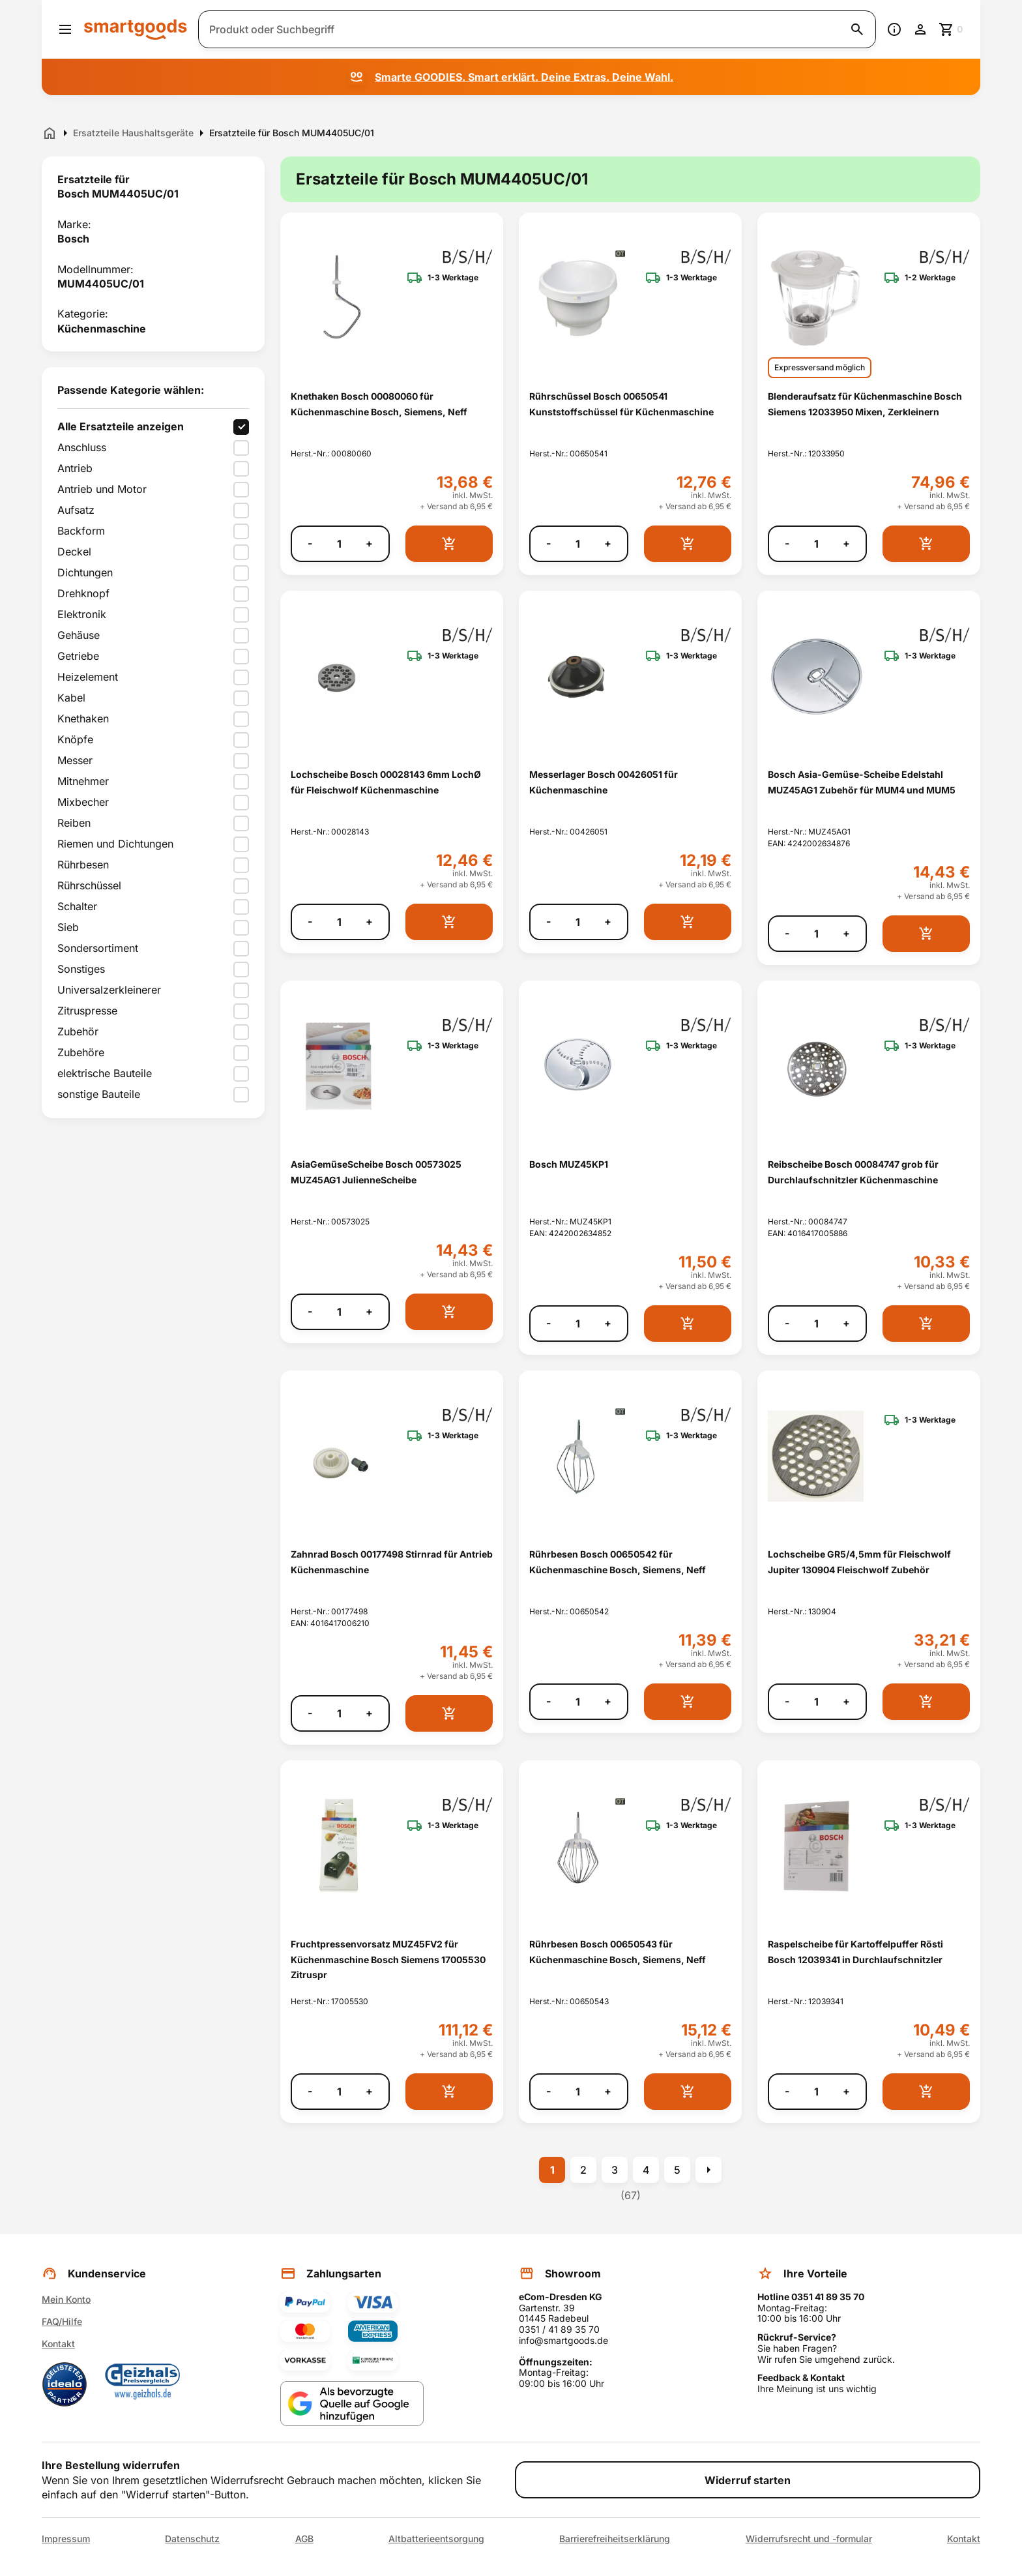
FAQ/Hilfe (62, 2321)
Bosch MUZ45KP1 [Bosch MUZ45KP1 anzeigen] (568, 1164)
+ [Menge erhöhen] (369, 543)
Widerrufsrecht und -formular (809, 2539)
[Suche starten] (857, 29)
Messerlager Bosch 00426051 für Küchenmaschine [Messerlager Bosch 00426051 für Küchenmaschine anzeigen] (603, 782)
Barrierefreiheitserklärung (614, 2539)
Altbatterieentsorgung (436, 2539)
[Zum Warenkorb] (952, 29)
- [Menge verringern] (310, 543)
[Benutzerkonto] (920, 29)
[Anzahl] (339, 543)
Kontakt (58, 2343)
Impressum (66, 2539)
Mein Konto (66, 2299)
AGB (304, 2539)
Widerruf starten (748, 2480)
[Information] (894, 29)
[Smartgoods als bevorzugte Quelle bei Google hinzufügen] (352, 2403)
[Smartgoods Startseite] (135, 29)
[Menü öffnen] (65, 29)
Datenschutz (192, 2539)
